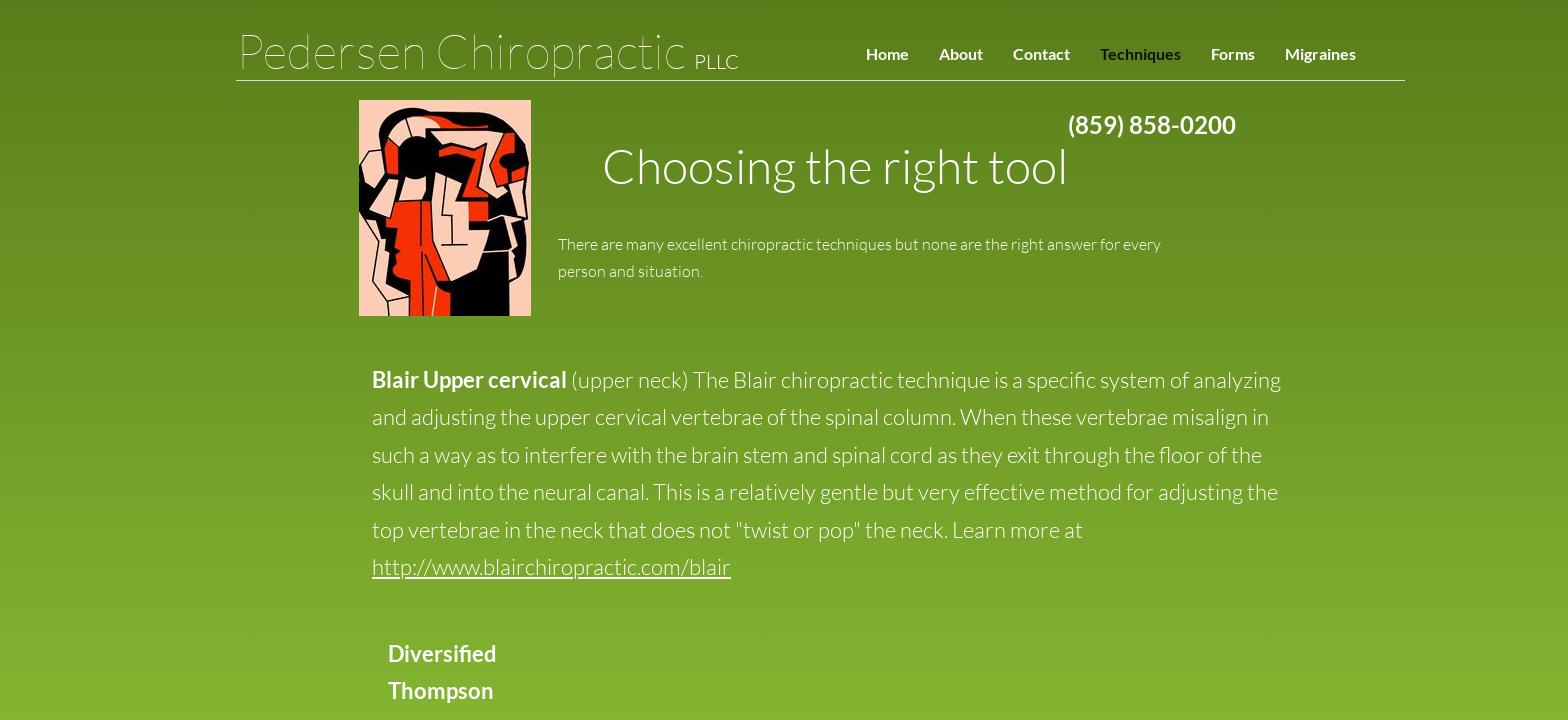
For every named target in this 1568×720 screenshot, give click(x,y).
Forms (1233, 53)
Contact (1041, 53)
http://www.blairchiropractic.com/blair (551, 566)
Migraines (1320, 53)
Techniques (1140, 53)
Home (887, 53)
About (961, 53)
